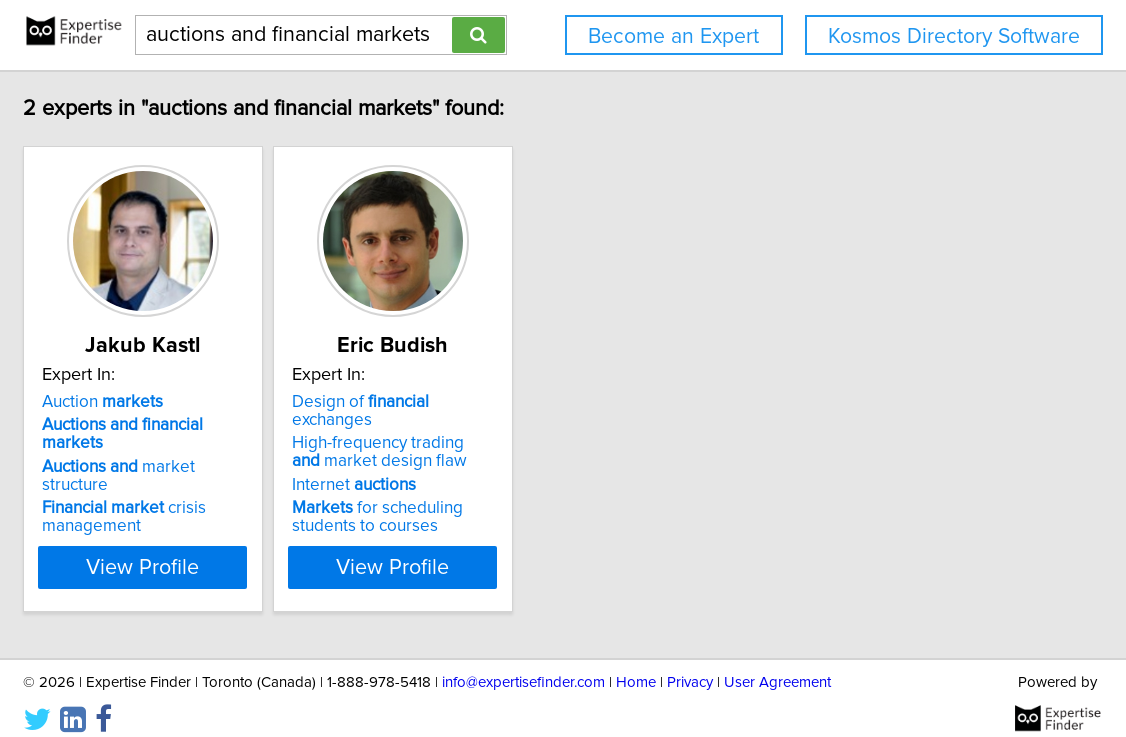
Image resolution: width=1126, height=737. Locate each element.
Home (636, 664)
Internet (494, 467)
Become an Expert (673, 36)
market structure (243, 449)
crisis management (214, 481)
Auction (192, 402)
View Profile (258, 549)
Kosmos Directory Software (954, 36)
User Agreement (777, 664)
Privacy (690, 664)
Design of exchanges (542, 402)
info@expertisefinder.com (523, 664)
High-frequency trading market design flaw (534, 434)
